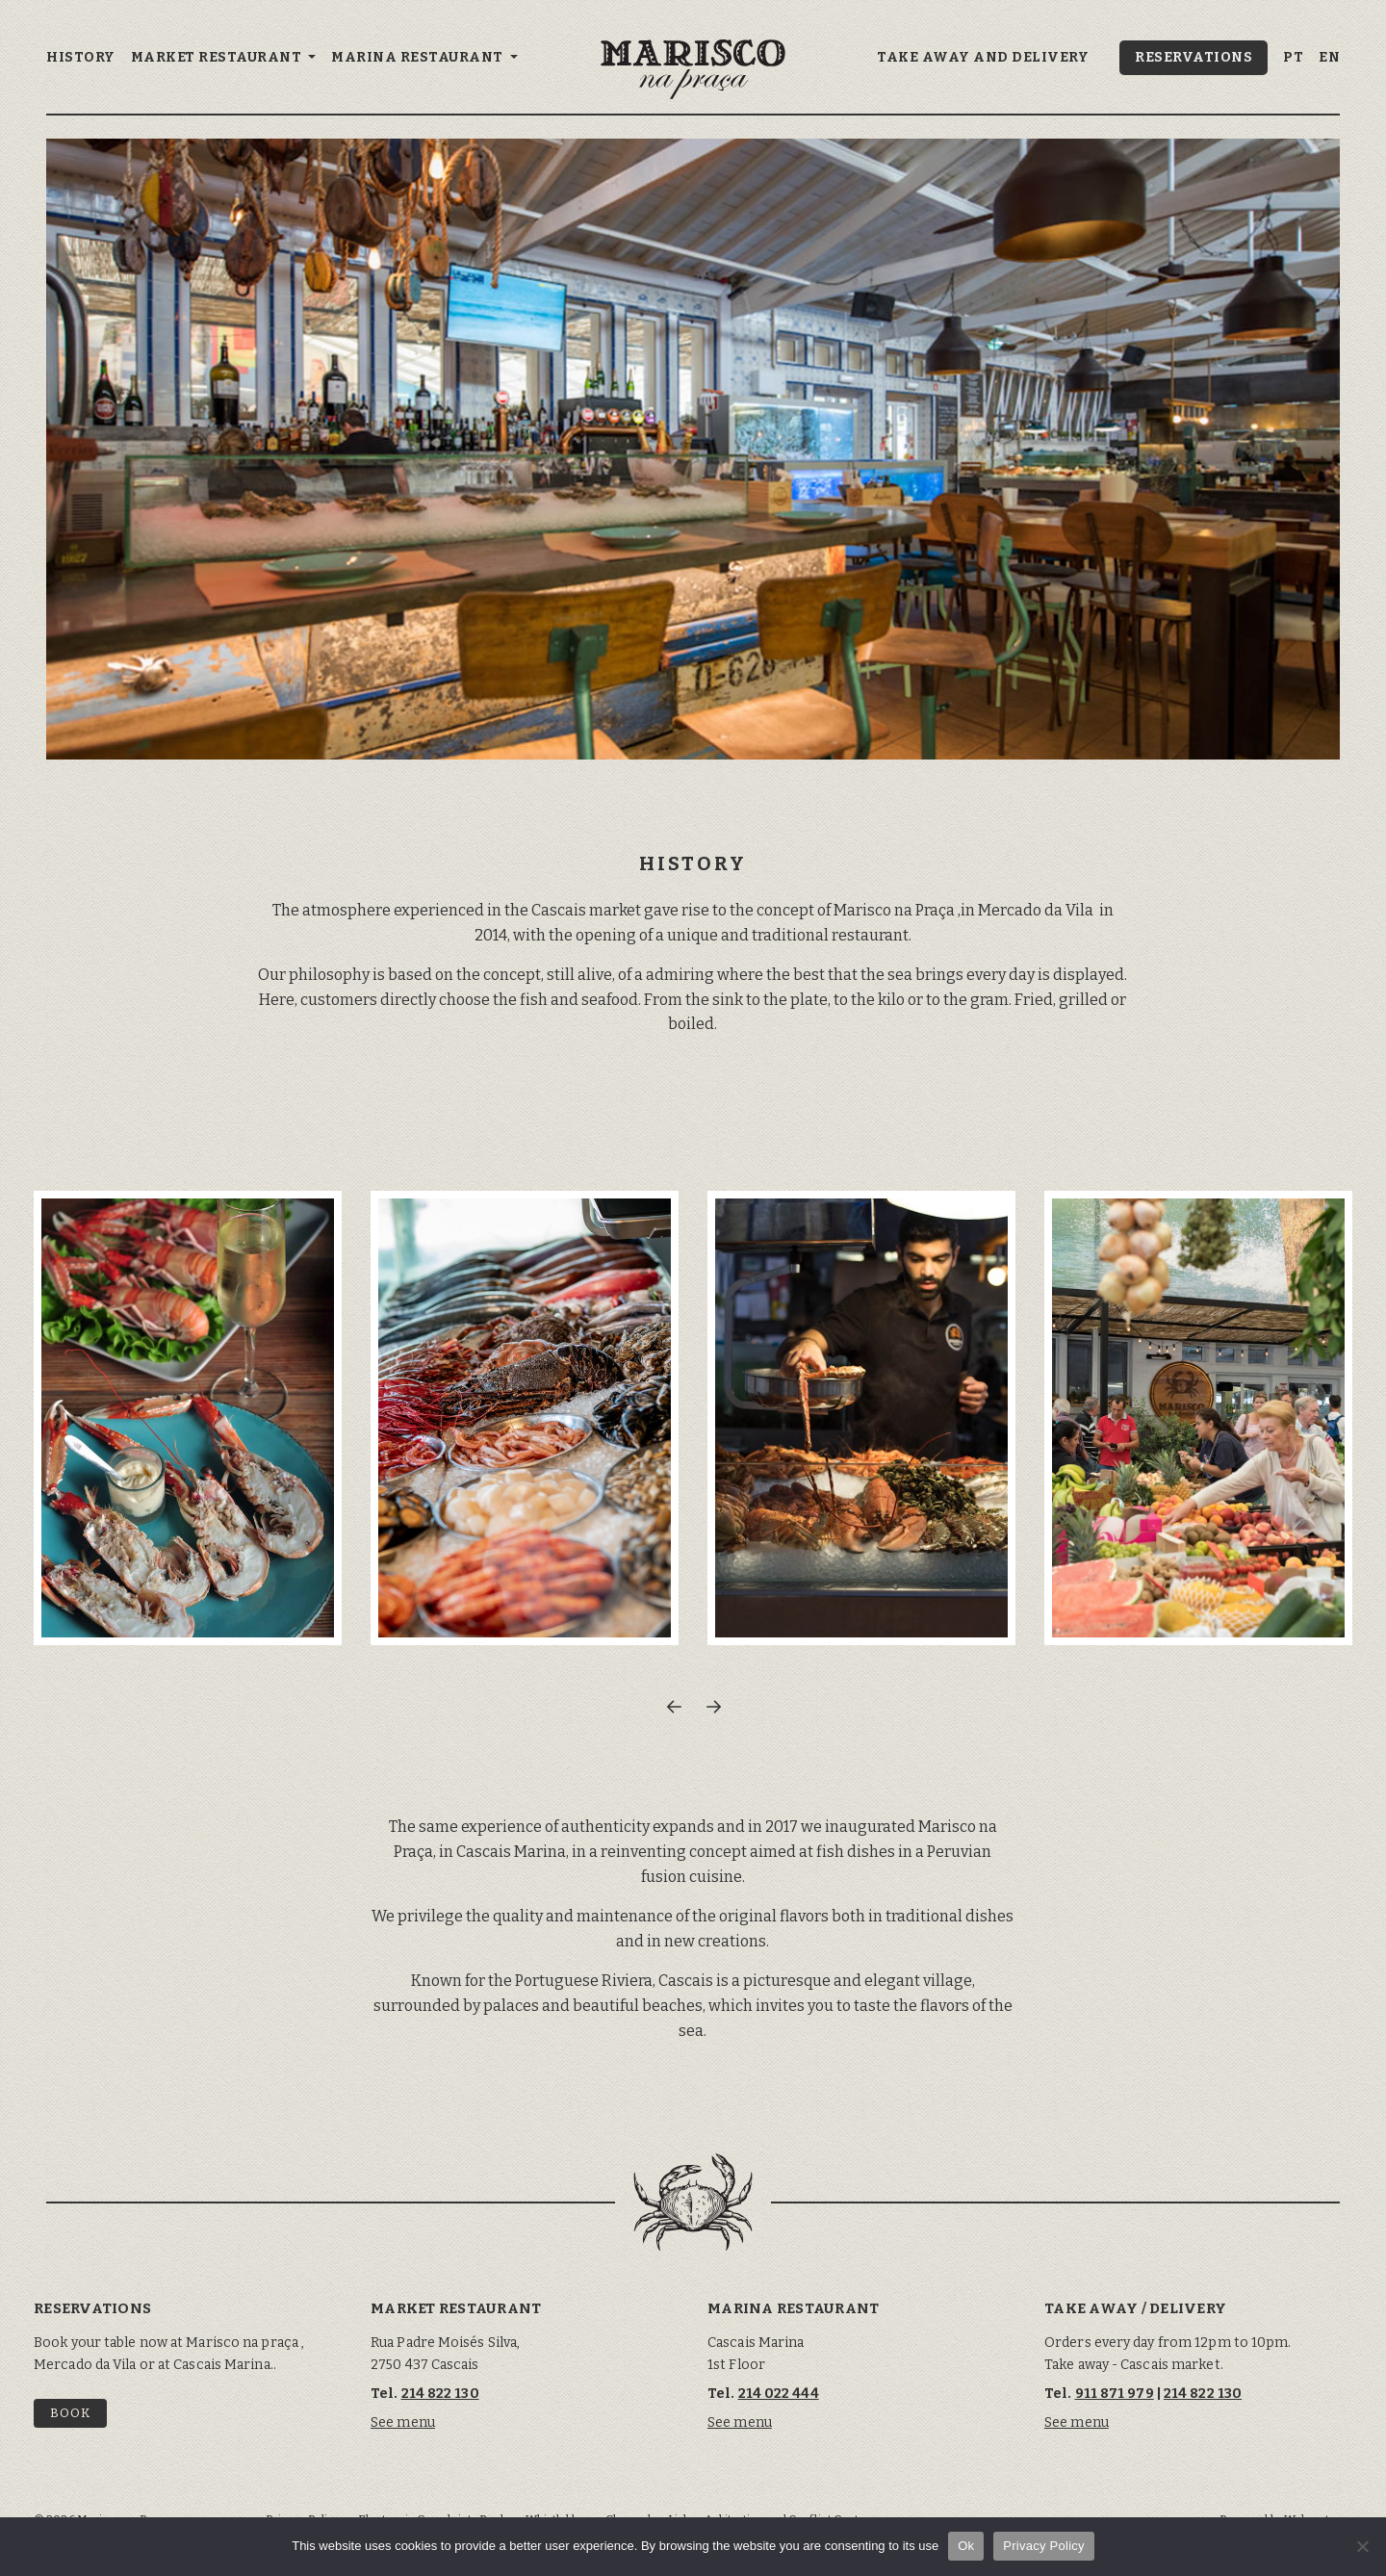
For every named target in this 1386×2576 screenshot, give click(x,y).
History (81, 57)
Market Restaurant (218, 57)
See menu (403, 2422)
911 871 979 (1114, 2393)
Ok (966, 2545)
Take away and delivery (983, 57)
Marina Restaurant (418, 57)
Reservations (1193, 57)
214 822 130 (440, 2393)
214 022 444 (778, 2393)
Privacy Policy (1043, 2545)
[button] (673, 1706)
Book (70, 2413)
